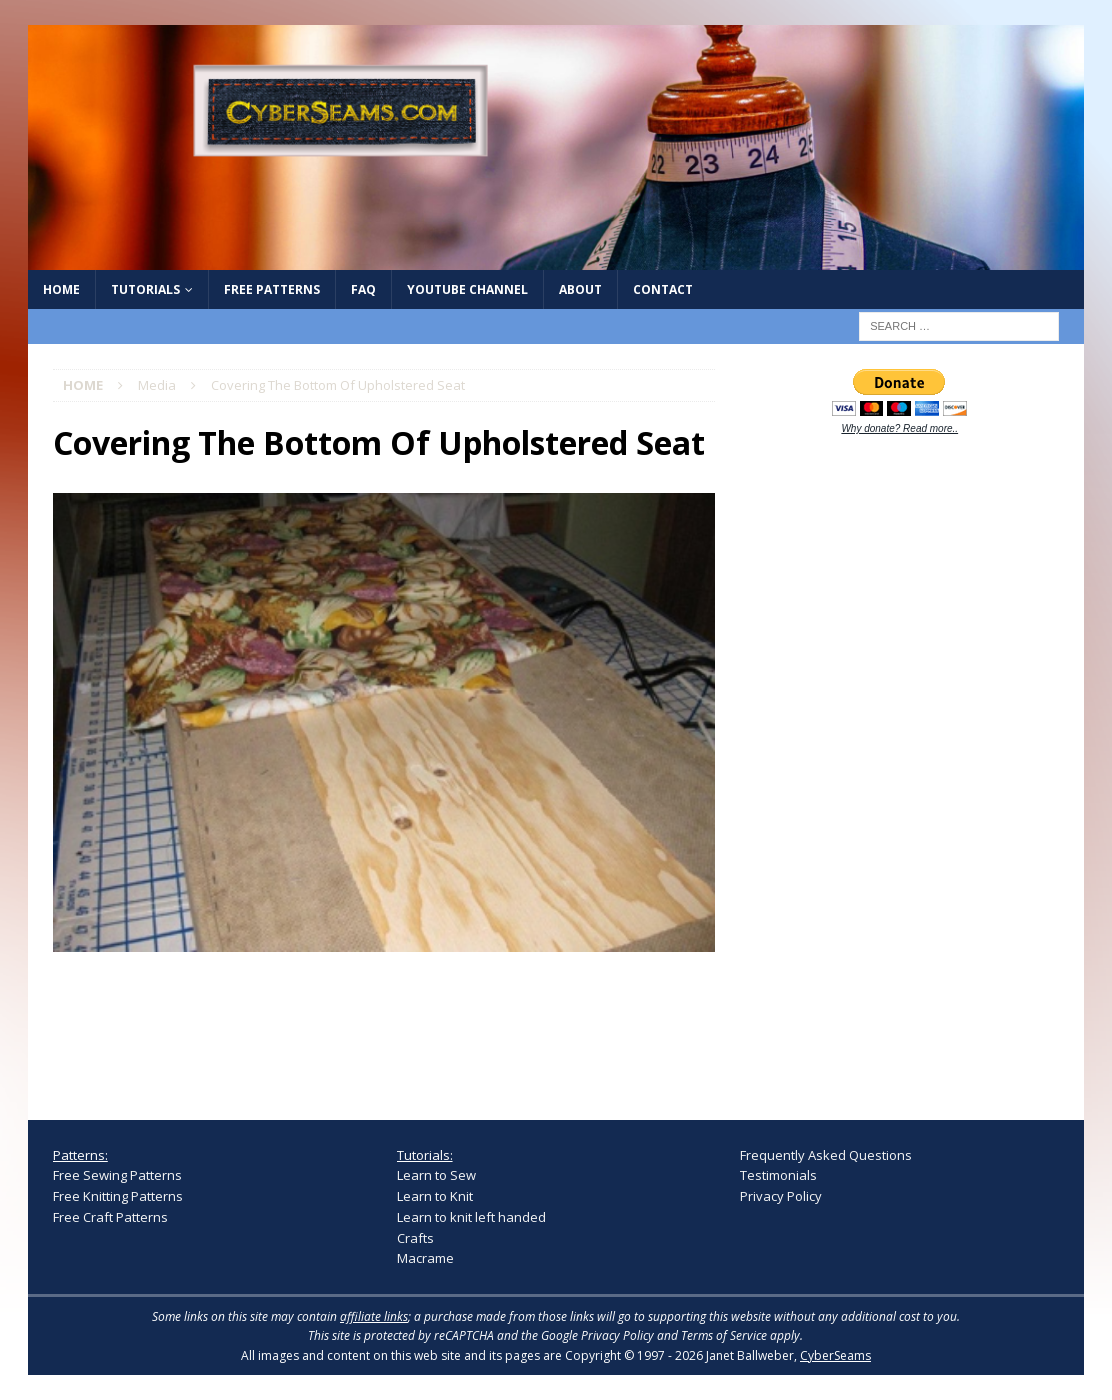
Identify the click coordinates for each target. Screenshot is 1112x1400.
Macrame (425, 1258)
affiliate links (374, 1316)
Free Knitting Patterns (118, 1196)
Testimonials (778, 1175)
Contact (663, 289)
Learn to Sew (436, 1175)
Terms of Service (724, 1335)
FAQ (363, 289)
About (580, 289)
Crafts (415, 1238)
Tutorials (145, 289)
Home (61, 289)
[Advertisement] (890, 763)
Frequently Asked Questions (826, 1155)
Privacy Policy (781, 1196)
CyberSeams (835, 1355)
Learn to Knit (435, 1196)
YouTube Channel (467, 289)
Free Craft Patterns (110, 1217)
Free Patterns (272, 289)
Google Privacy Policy (597, 1335)
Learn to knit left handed (471, 1217)
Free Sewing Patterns (117, 1175)
